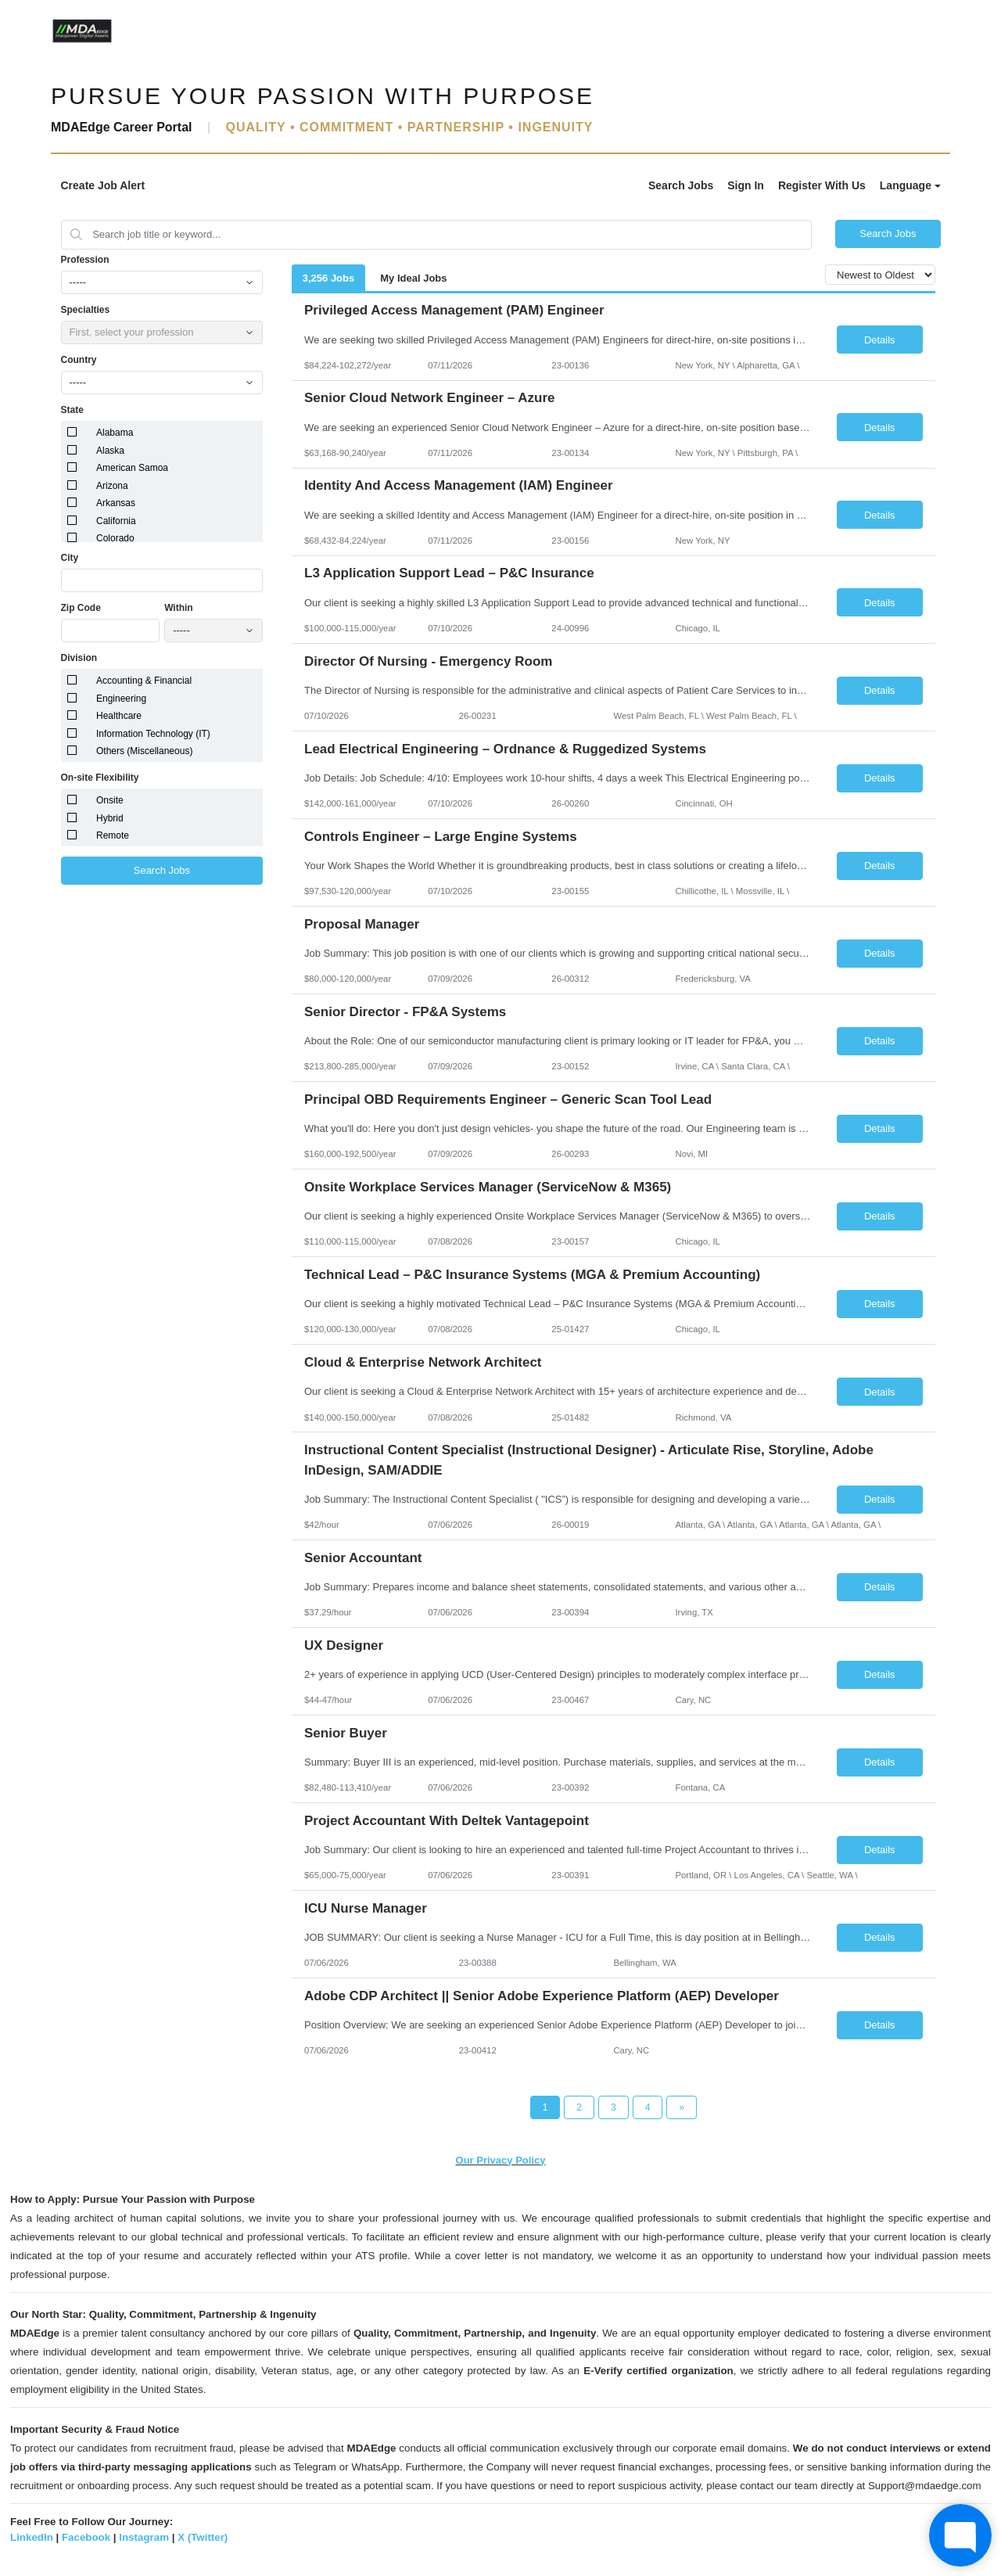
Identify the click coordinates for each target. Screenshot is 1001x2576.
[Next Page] (681, 2107)
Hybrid (110, 818)
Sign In (745, 185)
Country (79, 359)
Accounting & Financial (144, 680)
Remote (112, 835)
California (116, 521)
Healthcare (119, 715)
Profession (85, 259)
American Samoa (132, 467)
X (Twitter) (203, 2537)
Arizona (112, 485)
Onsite (110, 800)
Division (79, 657)
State (72, 409)
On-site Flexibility (100, 777)
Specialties (85, 309)
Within (178, 607)
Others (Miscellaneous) (144, 750)
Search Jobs (680, 185)
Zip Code (81, 607)
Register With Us (822, 185)
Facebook (86, 2537)
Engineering (121, 698)
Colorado (115, 538)
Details (879, 340)
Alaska (110, 450)
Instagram (144, 2537)
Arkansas (115, 503)
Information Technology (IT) (153, 733)
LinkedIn (31, 2537)
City (70, 557)
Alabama (114, 432)
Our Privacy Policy (501, 2160)
